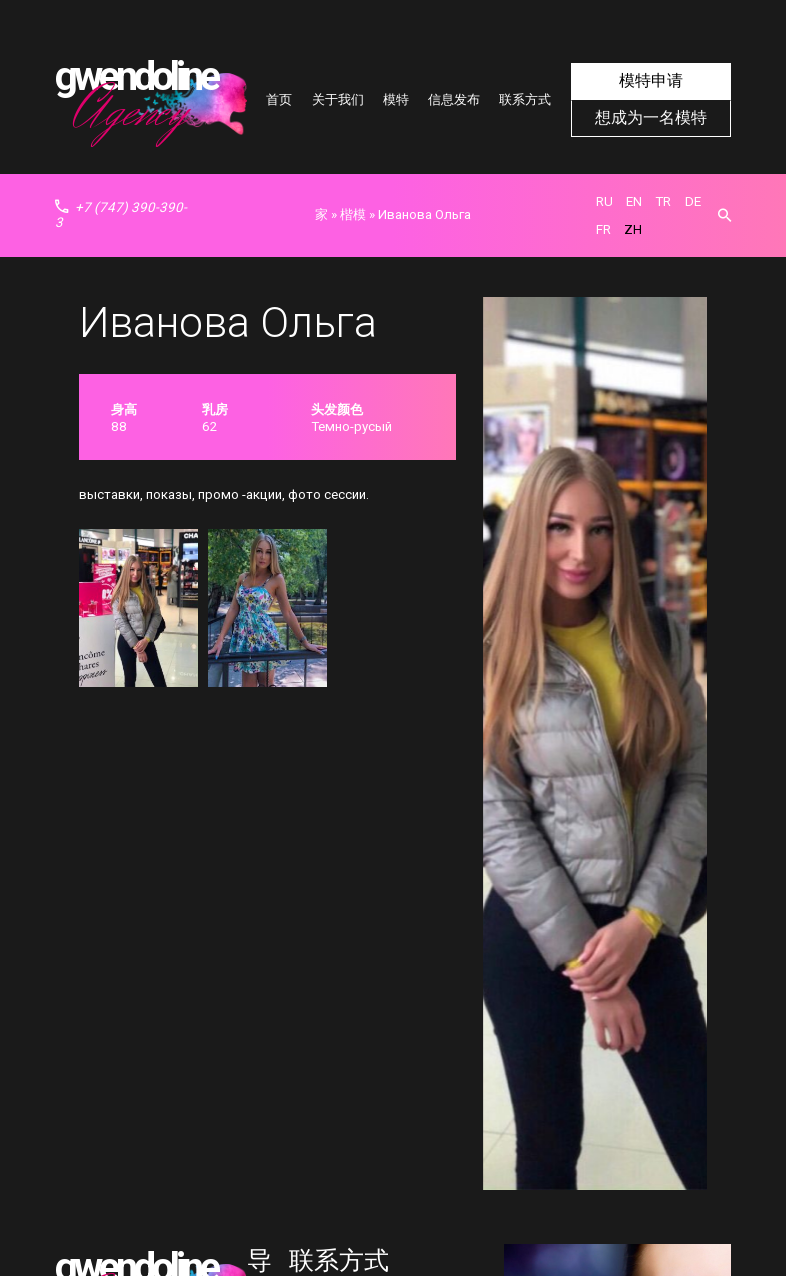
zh (633, 229)
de (693, 201)
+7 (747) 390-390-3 (121, 215)
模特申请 (651, 82)
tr (663, 201)
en (634, 201)
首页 (279, 99)
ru (604, 201)
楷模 (353, 214)
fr (603, 229)
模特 (396, 99)
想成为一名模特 (650, 117)
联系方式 (525, 99)
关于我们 (338, 99)
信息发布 (454, 99)
